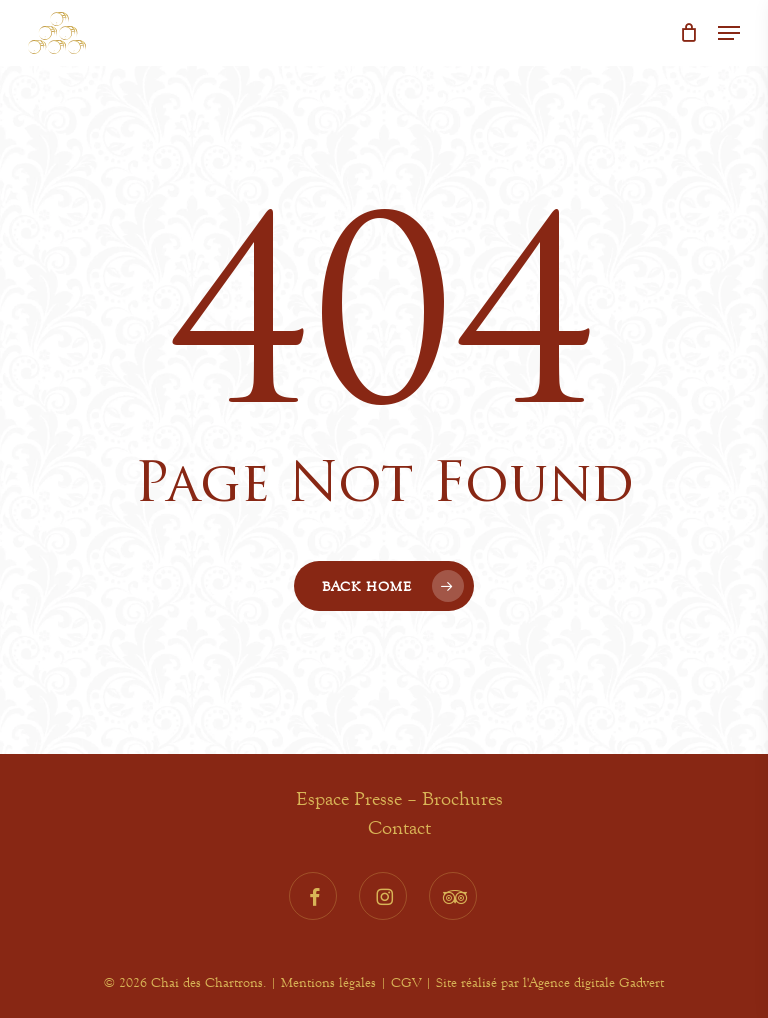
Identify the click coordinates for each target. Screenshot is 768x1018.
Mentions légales (328, 982)
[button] (729, 33)
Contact (399, 827)
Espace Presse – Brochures (399, 798)
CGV (406, 982)
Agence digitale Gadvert (596, 982)
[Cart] (688, 33)
